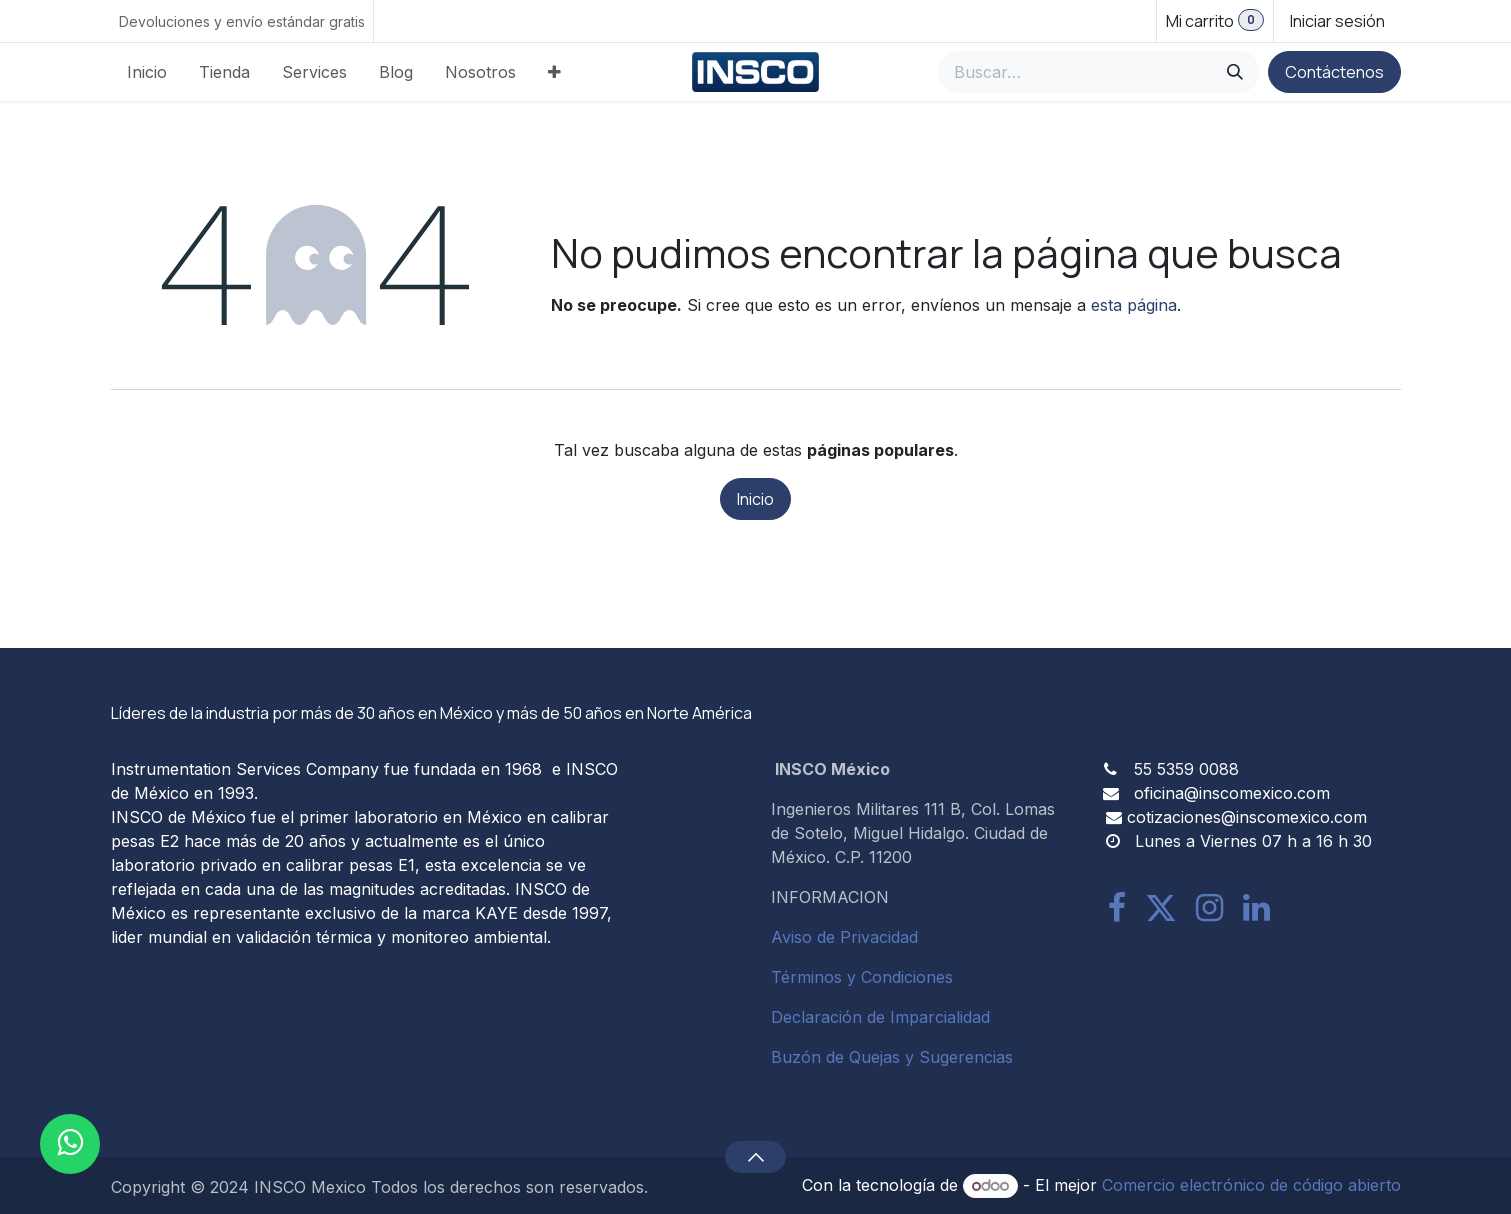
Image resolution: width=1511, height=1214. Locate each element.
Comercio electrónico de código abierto (1251, 1185)
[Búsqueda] (1235, 72)
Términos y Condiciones (862, 977)
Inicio (755, 499)
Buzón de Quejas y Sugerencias (892, 1057)
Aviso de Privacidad (844, 937)
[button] (755, 1157)
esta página (1134, 305)
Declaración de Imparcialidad (880, 1017)
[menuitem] (147, 72)
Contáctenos (1334, 72)
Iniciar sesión (1337, 21)
